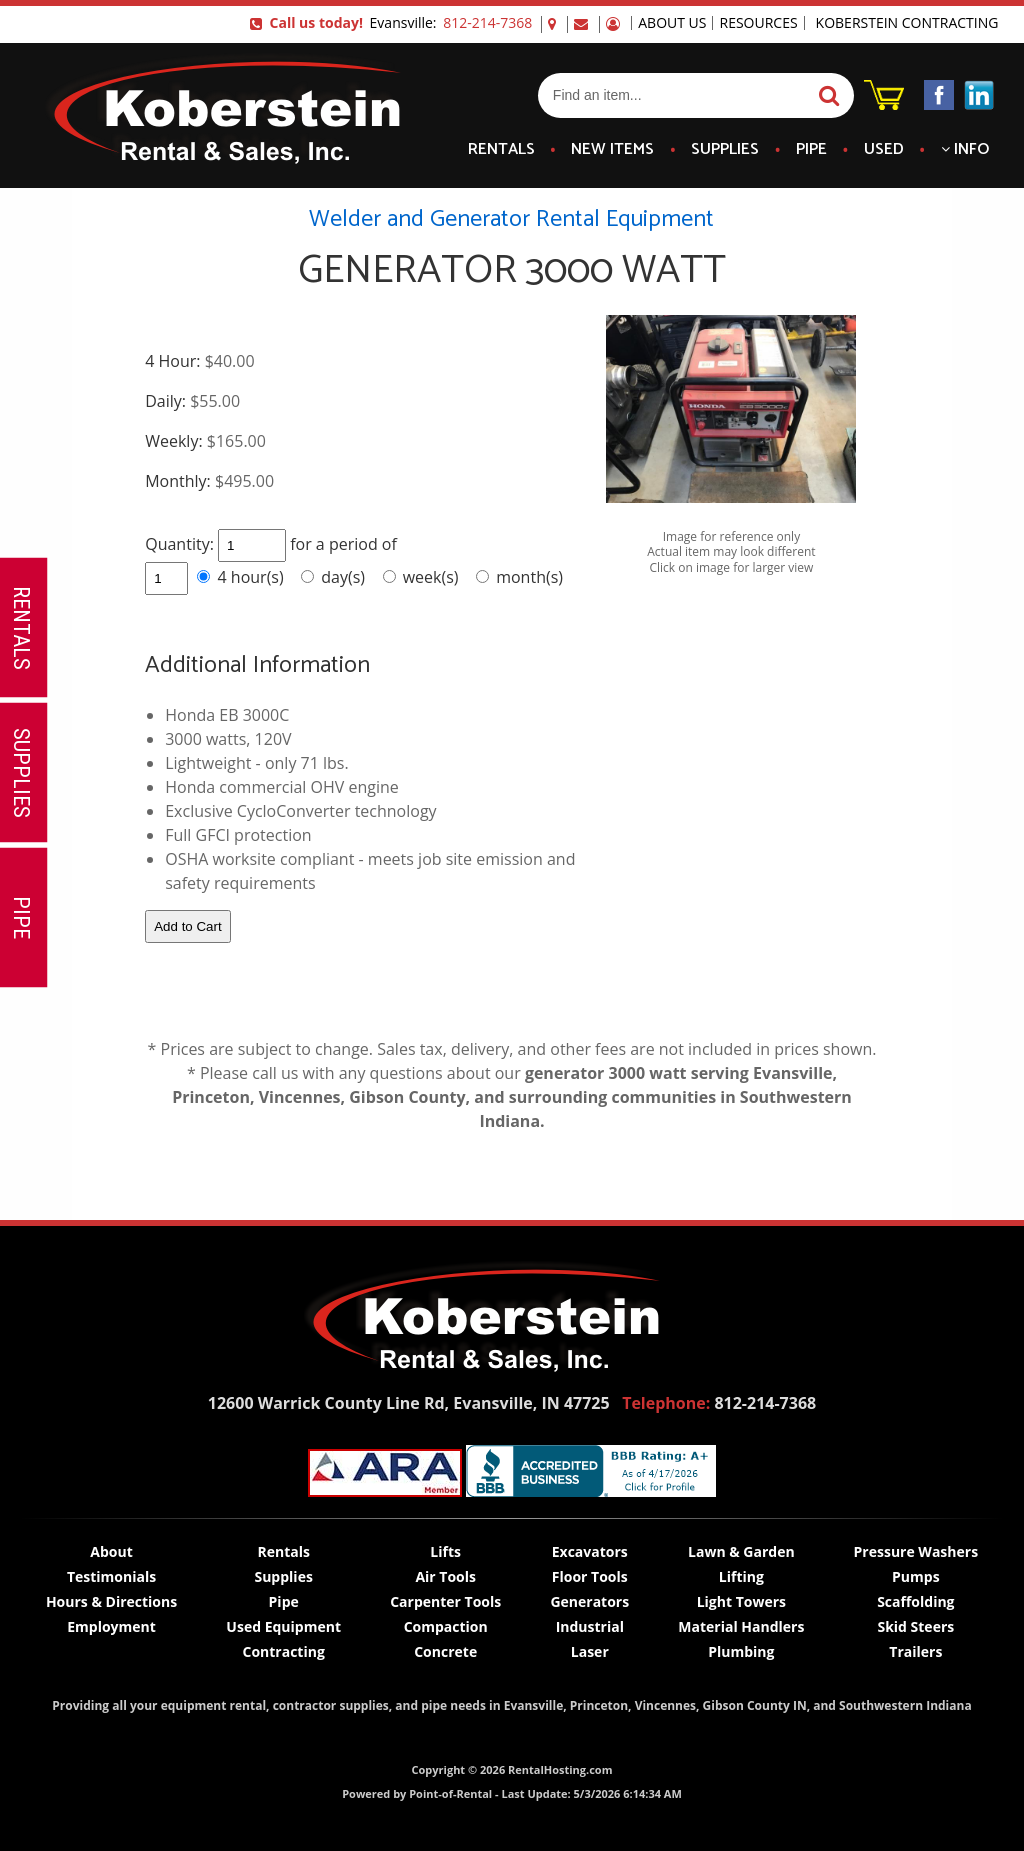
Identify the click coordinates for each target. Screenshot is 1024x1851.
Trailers (915, 1651)
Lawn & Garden (741, 1551)
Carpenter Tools (445, 1601)
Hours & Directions (111, 1601)
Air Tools (445, 1576)
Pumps (916, 1576)
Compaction (446, 1626)
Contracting (283, 1651)
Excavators (590, 1551)
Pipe (811, 150)
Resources (758, 23)
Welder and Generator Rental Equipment (511, 219)
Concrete (445, 1651)
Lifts (445, 1551)
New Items (612, 150)
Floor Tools (590, 1576)
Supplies (725, 150)
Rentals (501, 150)
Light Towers (741, 1601)
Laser (590, 1651)
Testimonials (111, 1576)
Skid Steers (915, 1626)
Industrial (590, 1626)
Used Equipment (283, 1626)
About (111, 1551)
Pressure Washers (916, 1551)
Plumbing (741, 1651)
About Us (672, 23)
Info (965, 150)
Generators (589, 1601)
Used (884, 150)
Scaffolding (915, 1601)
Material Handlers (741, 1626)
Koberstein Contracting (907, 23)
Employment (111, 1626)
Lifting (741, 1576)
